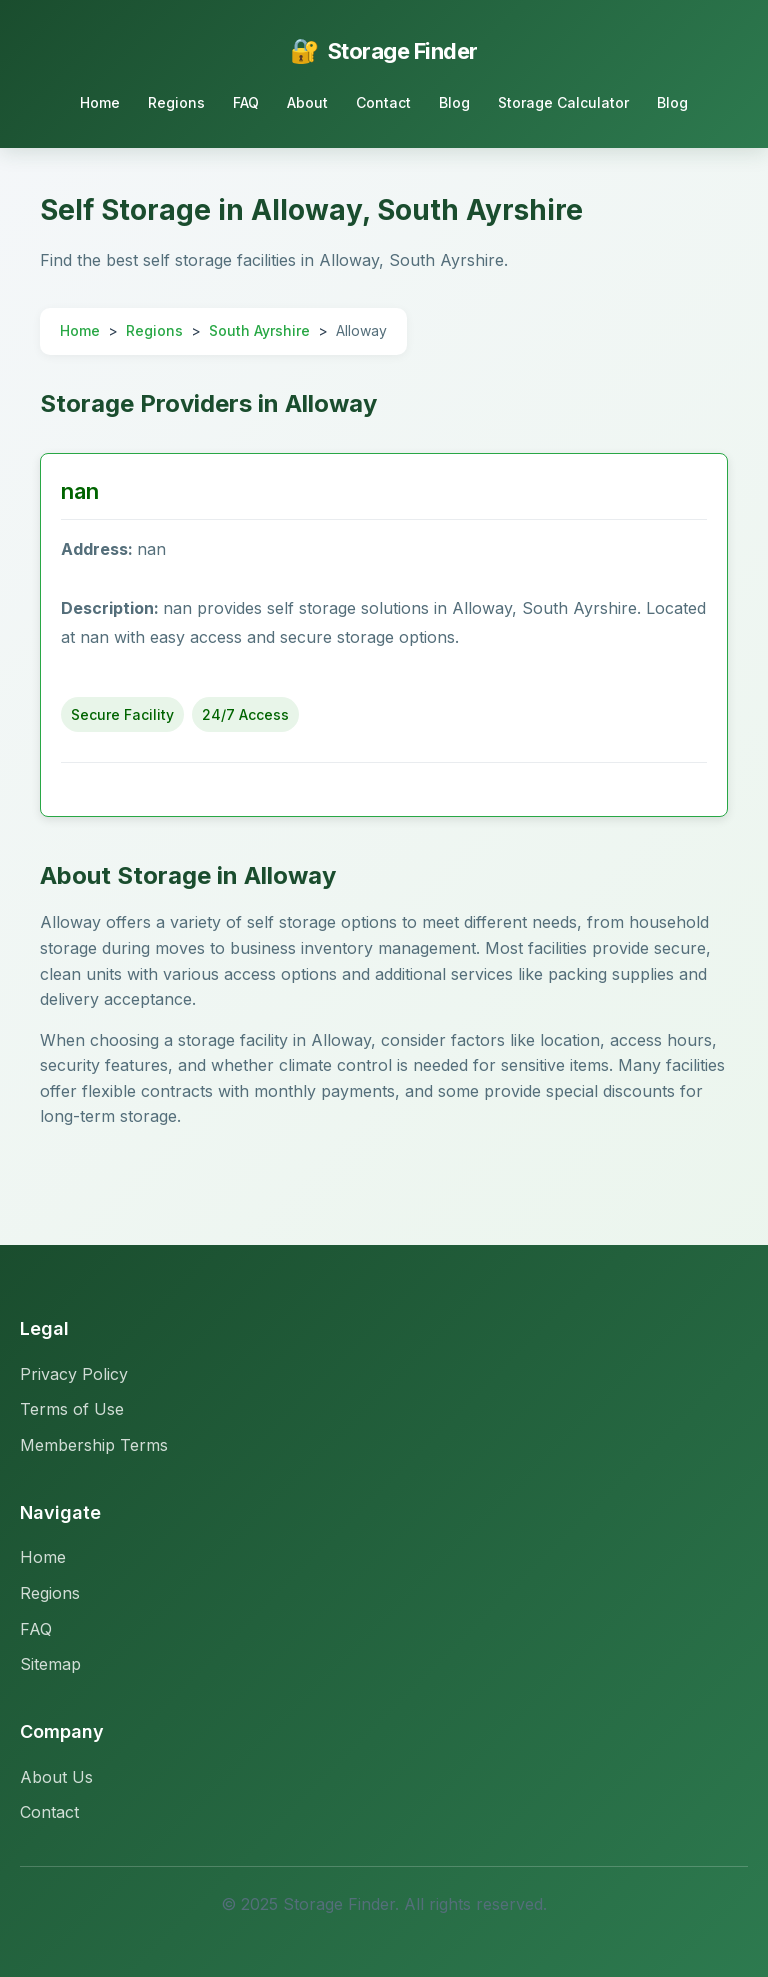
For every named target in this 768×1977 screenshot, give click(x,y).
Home (100, 102)
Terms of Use (72, 1409)
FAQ (246, 102)
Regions (176, 102)
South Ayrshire (259, 330)
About (307, 102)
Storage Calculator (563, 102)
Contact (383, 102)
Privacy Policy (74, 1374)
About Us (56, 1777)
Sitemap (50, 1664)
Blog (454, 102)
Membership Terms (94, 1445)
